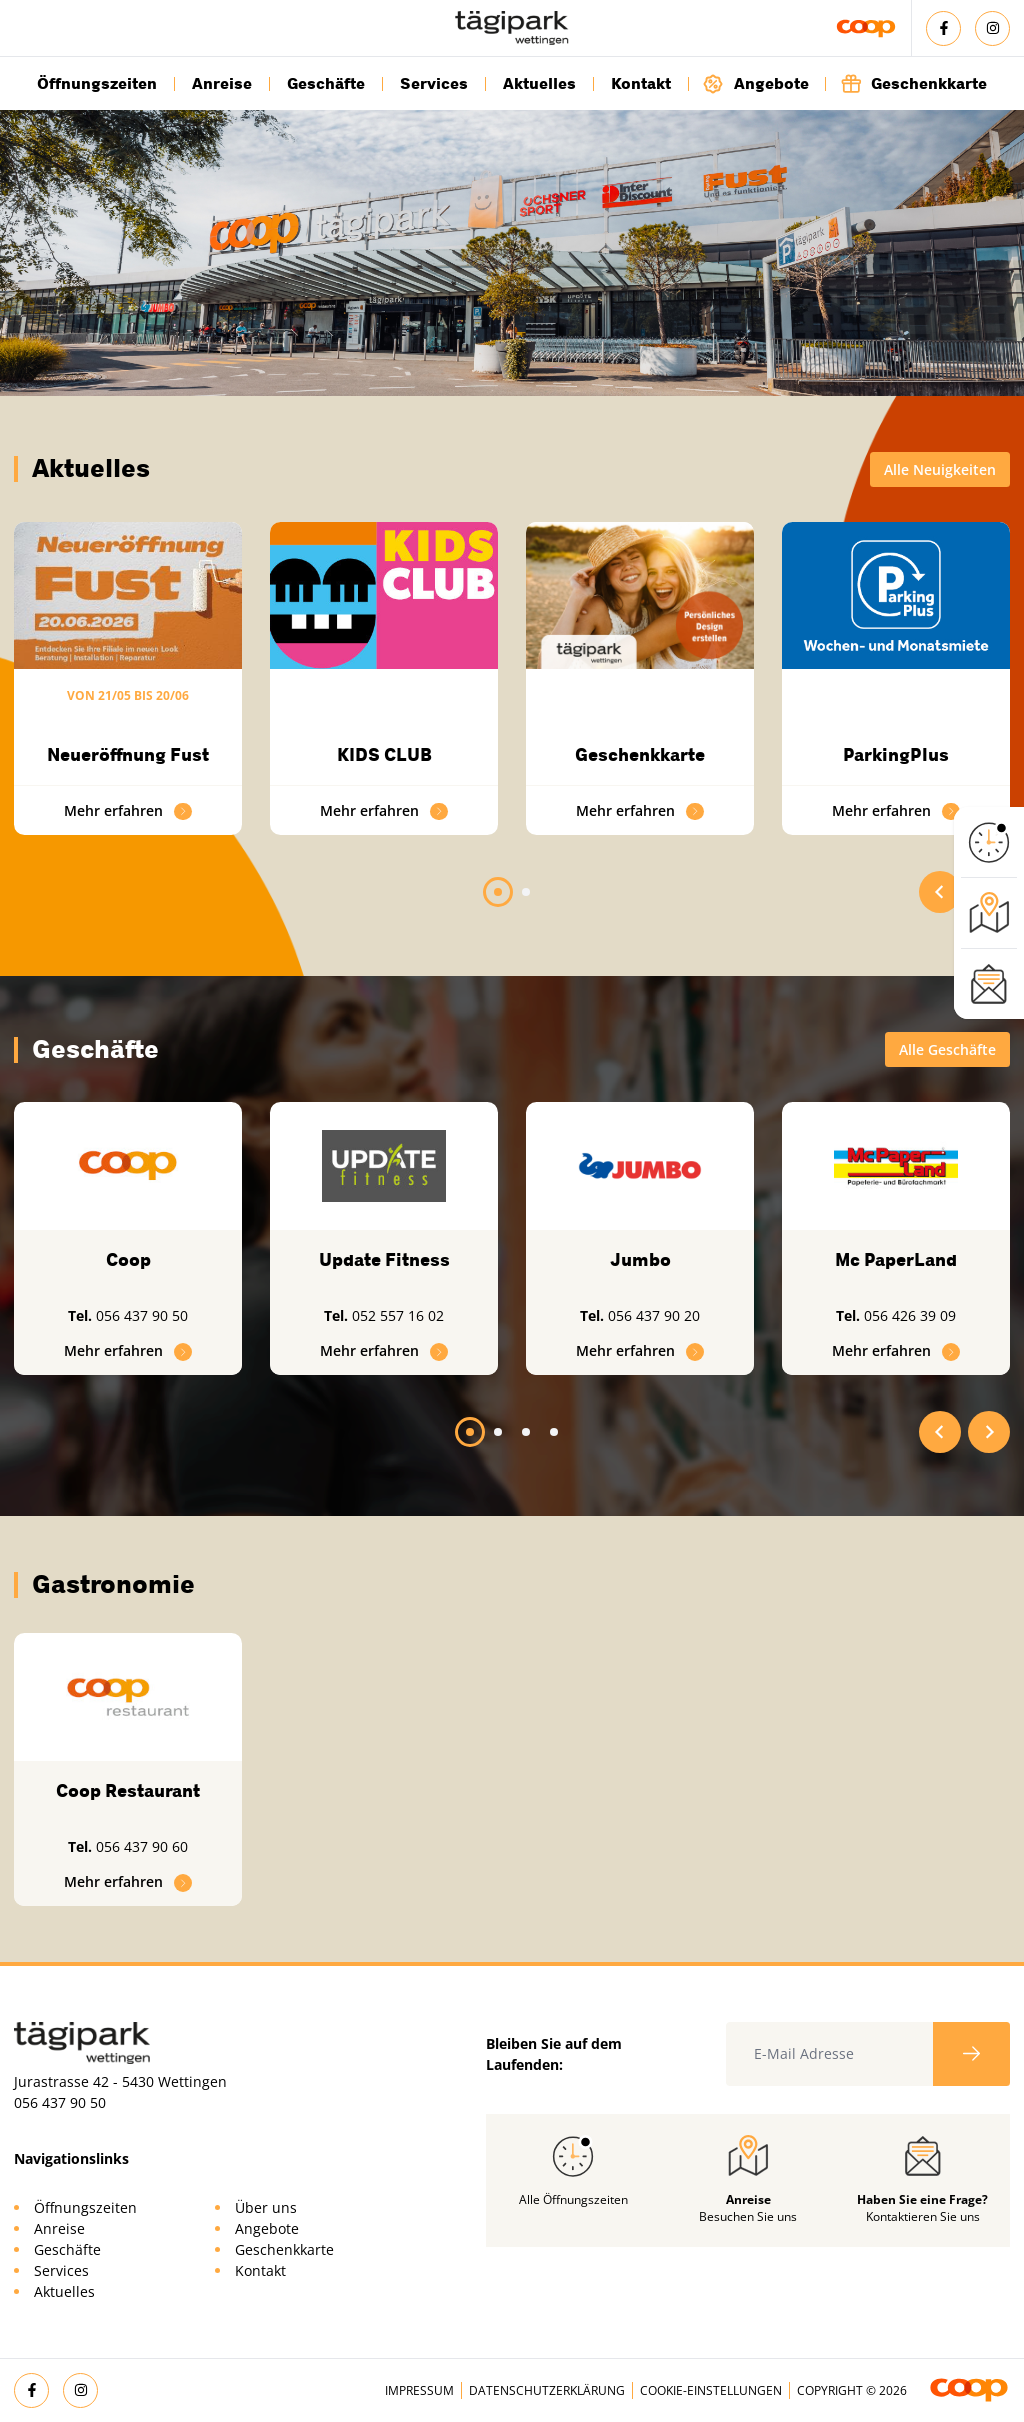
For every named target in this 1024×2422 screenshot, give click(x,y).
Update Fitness (384, 1260)
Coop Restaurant (128, 1791)
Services (434, 84)
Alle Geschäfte (947, 1049)
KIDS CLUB (384, 755)
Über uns (266, 2207)
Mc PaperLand (896, 1260)
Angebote (756, 83)
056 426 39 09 (910, 1315)
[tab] (498, 892)
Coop (128, 1260)
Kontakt (641, 84)
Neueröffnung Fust (128, 755)
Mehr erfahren (128, 810)
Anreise (222, 84)
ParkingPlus (896, 755)
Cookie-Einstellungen (711, 2390)
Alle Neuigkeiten (940, 469)
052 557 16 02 (398, 1315)
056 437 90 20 (654, 1315)
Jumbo (640, 1260)
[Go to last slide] (940, 892)
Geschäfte (326, 84)
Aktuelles (539, 84)
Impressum (419, 2390)
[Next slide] (989, 1432)
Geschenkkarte (913, 83)
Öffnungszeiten (97, 84)
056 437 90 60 (142, 1846)
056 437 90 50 (142, 1315)
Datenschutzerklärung (547, 2390)
